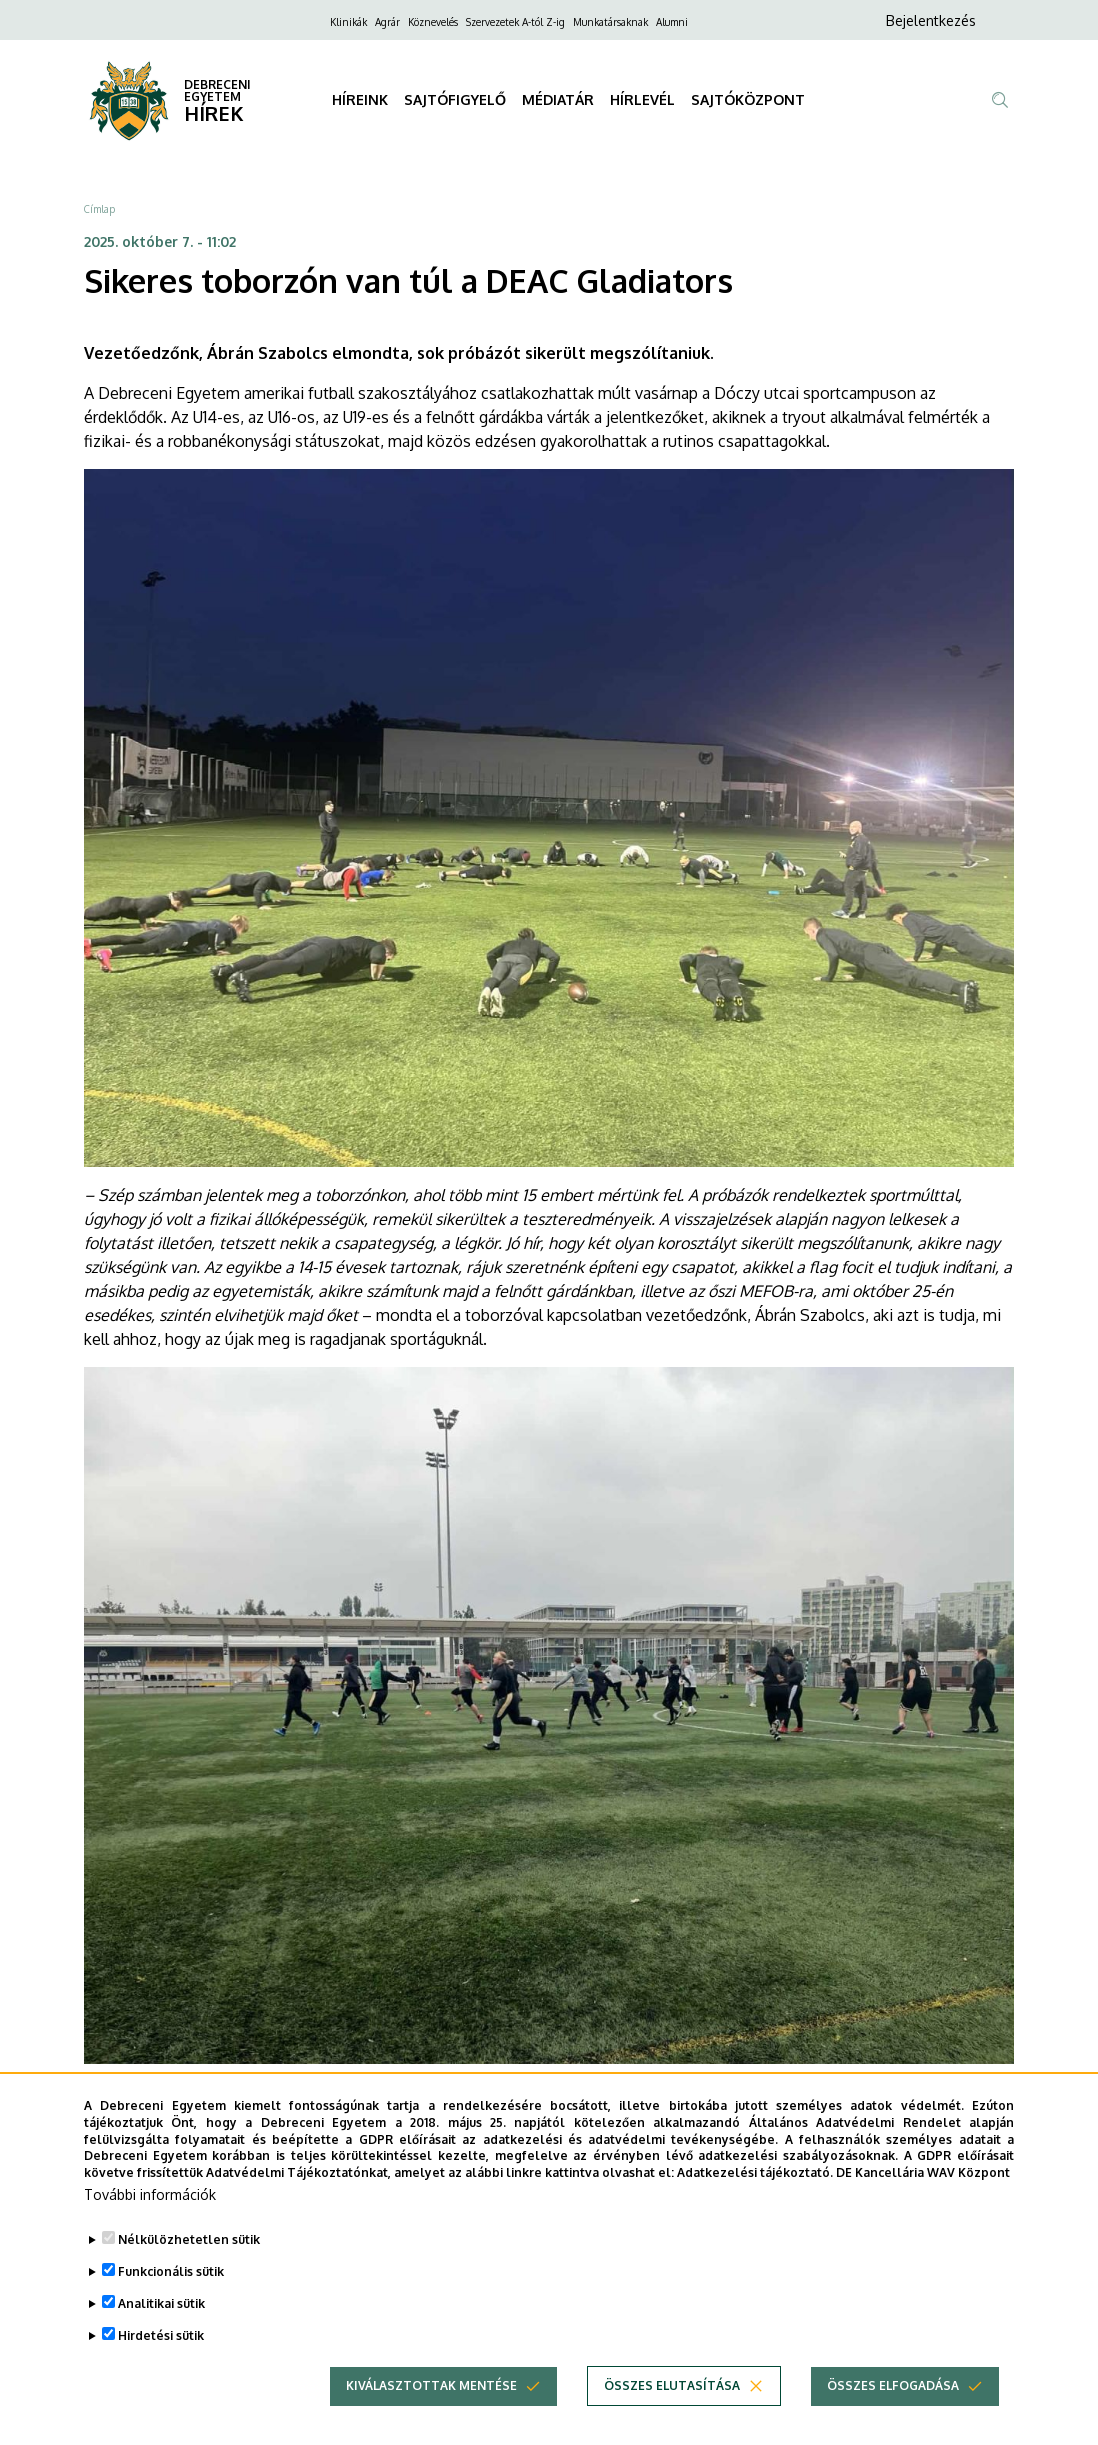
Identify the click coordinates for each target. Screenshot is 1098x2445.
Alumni (672, 22)
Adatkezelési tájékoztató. (755, 2172)
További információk (150, 2194)
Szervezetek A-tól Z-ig (515, 22)
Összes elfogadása (893, 2385)
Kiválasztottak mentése (431, 2385)
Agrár (387, 22)
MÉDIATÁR (558, 99)
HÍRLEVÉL (642, 99)
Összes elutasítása (672, 2385)
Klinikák (348, 22)
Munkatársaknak (610, 22)
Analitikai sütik (161, 2303)
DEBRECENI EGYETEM (217, 90)
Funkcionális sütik (171, 2271)
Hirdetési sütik (161, 2335)
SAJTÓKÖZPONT (748, 99)
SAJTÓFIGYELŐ (455, 99)
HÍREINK (360, 99)
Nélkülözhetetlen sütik (189, 2239)
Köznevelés (433, 22)
